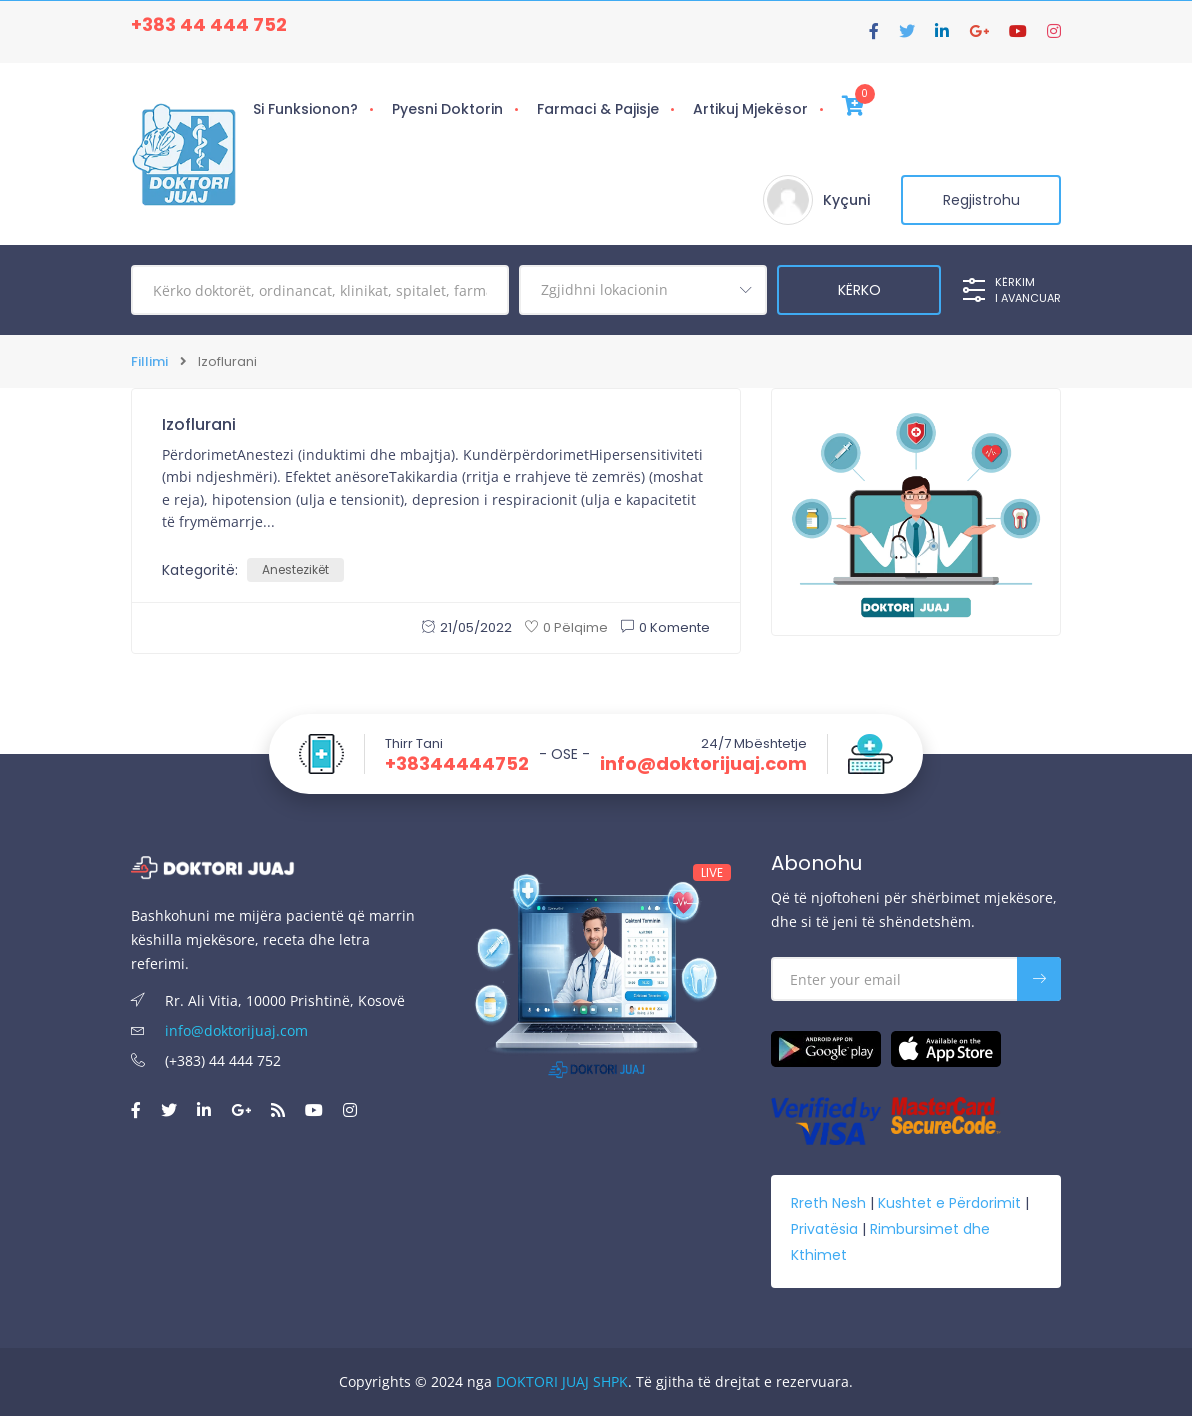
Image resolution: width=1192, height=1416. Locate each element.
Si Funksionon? (305, 109)
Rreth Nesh (828, 1203)
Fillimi (149, 361)
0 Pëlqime (566, 627)
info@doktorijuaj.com (703, 764)
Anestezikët (295, 569)
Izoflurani (199, 424)
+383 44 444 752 (209, 24)
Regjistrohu (981, 200)
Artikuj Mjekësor (750, 109)
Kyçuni (846, 200)
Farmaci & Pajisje (598, 109)
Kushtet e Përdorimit (949, 1203)
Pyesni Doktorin (447, 109)
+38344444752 (457, 764)
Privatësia (824, 1229)
